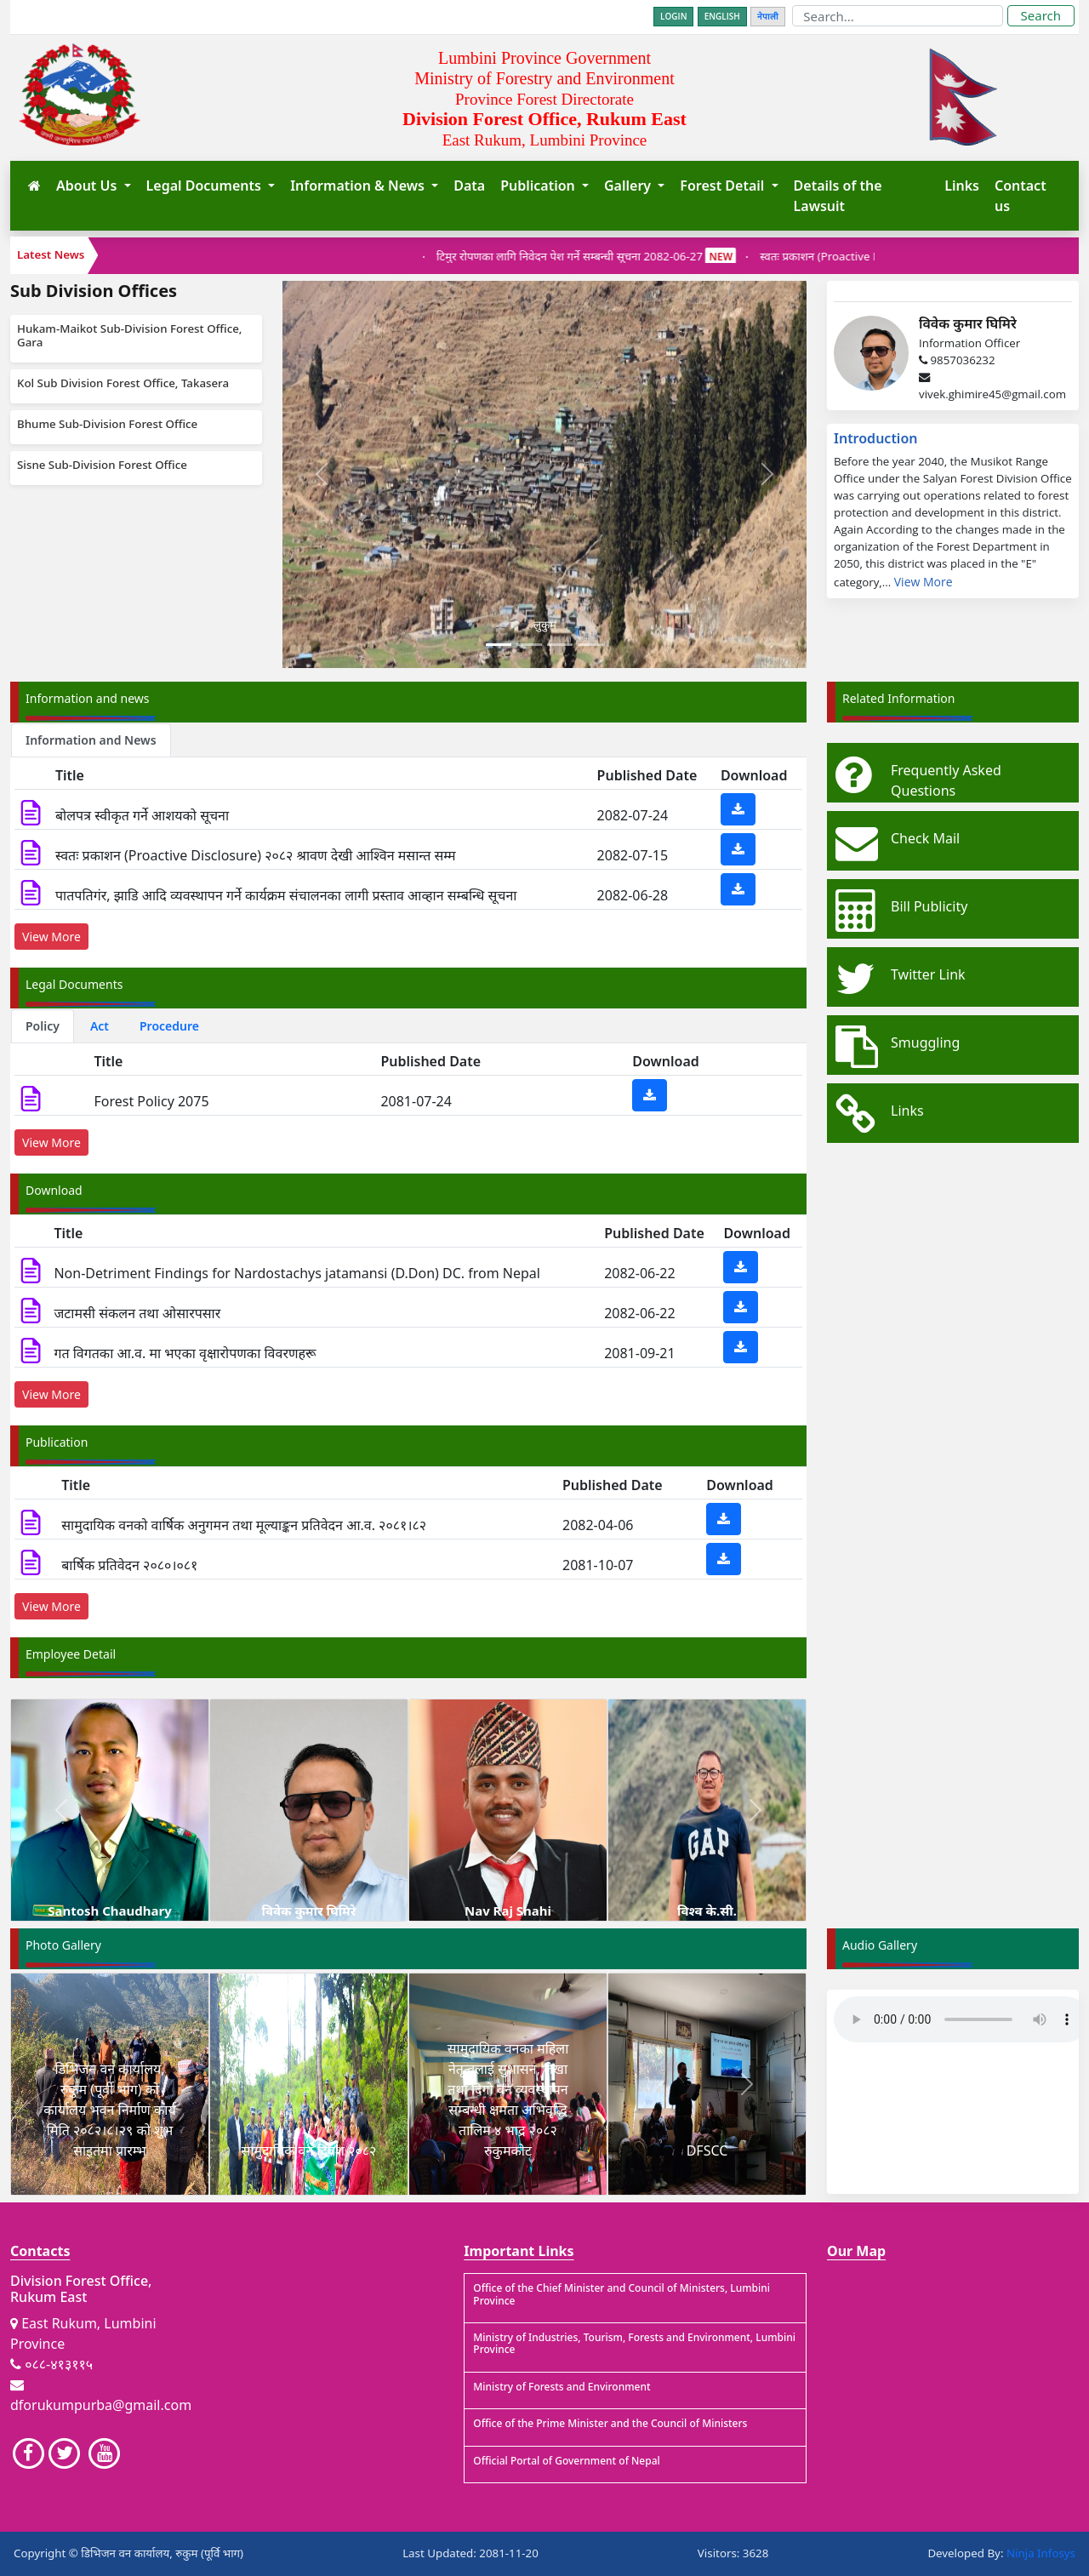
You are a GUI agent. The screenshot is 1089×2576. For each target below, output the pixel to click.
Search (1041, 15)
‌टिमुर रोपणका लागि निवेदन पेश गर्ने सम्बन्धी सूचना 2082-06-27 (607, 256)
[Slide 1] (498, 644)
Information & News (359, 185)
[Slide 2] (529, 644)
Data (469, 185)
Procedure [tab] (169, 1026)
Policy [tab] (43, 1026)
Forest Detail (723, 185)
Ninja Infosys (1040, 2553)
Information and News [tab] (91, 740)
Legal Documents (205, 185)
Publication (539, 185)
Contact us (1020, 195)
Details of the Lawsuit (838, 195)
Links (961, 185)
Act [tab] (99, 1026)
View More (923, 582)
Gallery (629, 185)
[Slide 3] (560, 644)
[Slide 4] (590, 644)
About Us (88, 185)
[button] (61, 1810)
